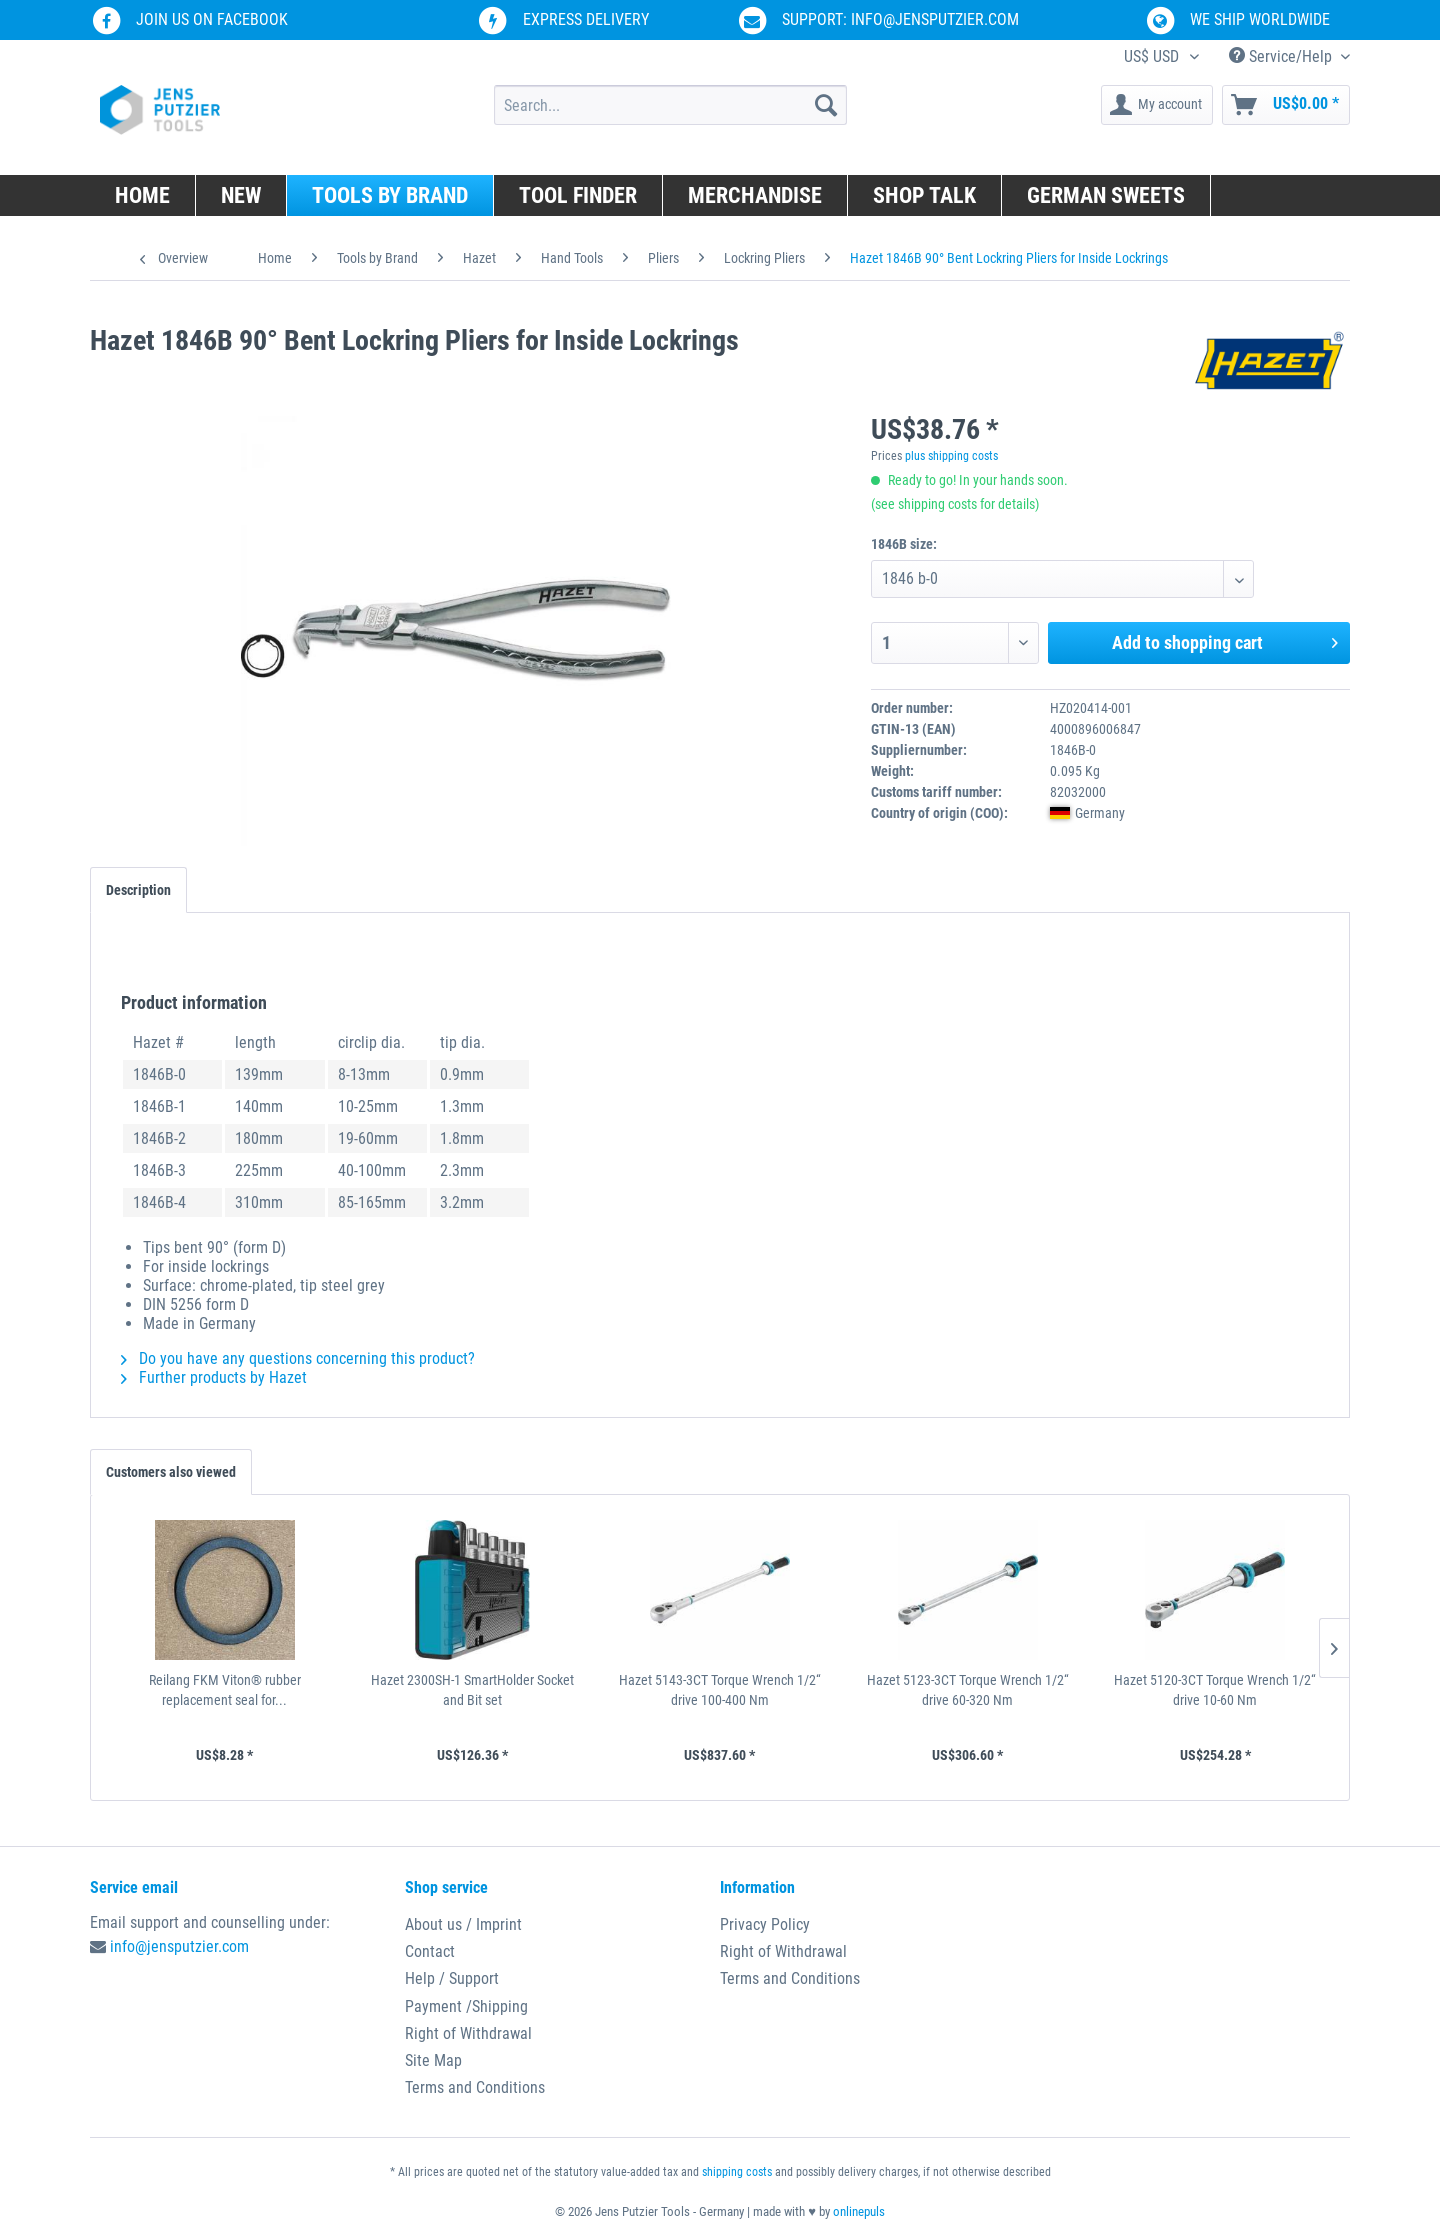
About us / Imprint (463, 1924)
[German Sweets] (1106, 195)
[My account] (1157, 105)
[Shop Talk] (925, 195)
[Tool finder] (578, 195)
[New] (241, 195)
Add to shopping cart (1225, 640)
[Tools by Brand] (390, 195)
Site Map (433, 2060)
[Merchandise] (755, 195)
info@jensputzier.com (179, 1946)
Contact (430, 1951)
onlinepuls (859, 2211)
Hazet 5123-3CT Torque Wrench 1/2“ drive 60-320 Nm (968, 1690)
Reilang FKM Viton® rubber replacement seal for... (225, 1690)
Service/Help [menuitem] (1282, 56)
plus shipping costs (951, 456)
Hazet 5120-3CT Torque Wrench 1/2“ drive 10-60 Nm (1215, 1690)
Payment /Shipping (466, 2006)
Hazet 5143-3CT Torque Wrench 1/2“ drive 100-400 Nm (720, 1690)
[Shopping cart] (1286, 105)
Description (138, 890)
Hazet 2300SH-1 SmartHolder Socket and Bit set (472, 1690)
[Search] (826, 105)
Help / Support (452, 1978)
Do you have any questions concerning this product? (298, 1358)
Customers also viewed (171, 1472)
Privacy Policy (765, 1924)
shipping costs (737, 2172)
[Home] (143, 195)
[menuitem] (670, 105)
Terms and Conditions (475, 2087)
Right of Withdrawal (468, 2033)
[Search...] (670, 105)
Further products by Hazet (214, 1377)
